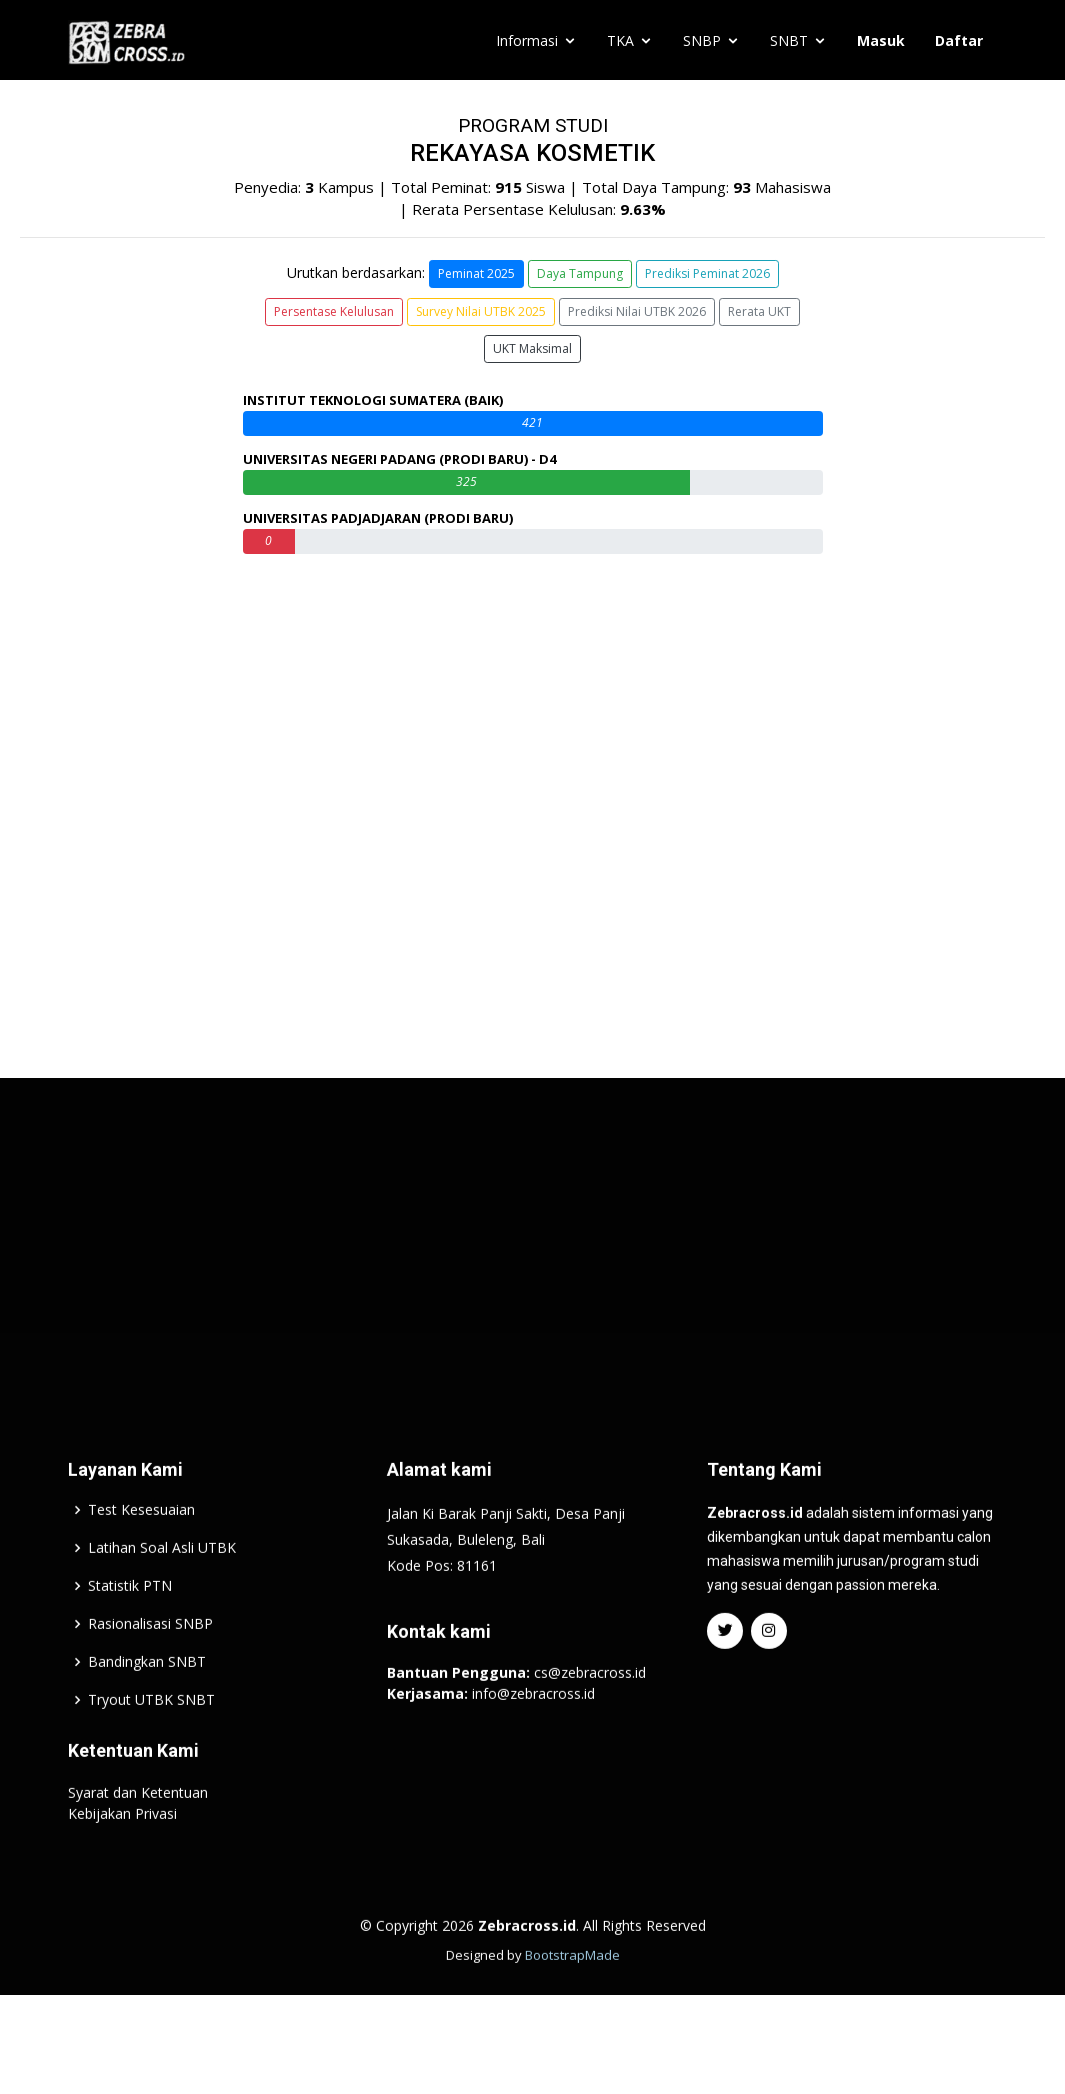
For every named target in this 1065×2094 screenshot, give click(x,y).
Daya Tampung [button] (580, 273)
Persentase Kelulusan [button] (334, 311)
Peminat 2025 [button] (476, 273)
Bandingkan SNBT (147, 1711)
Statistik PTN (130, 1635)
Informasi (527, 40)
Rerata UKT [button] (759, 311)
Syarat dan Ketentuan (138, 1841)
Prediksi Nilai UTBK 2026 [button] (637, 311)
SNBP (702, 40)
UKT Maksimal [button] (532, 348)
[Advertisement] (533, 1287)
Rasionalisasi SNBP (150, 1673)
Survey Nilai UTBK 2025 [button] (481, 311)
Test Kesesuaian (141, 1559)
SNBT (789, 40)
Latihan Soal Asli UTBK (162, 1597)
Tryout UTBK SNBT (151, 1749)
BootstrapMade (572, 2004)
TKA (620, 40)
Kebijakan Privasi (122, 1862)
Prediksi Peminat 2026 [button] (707, 273)
